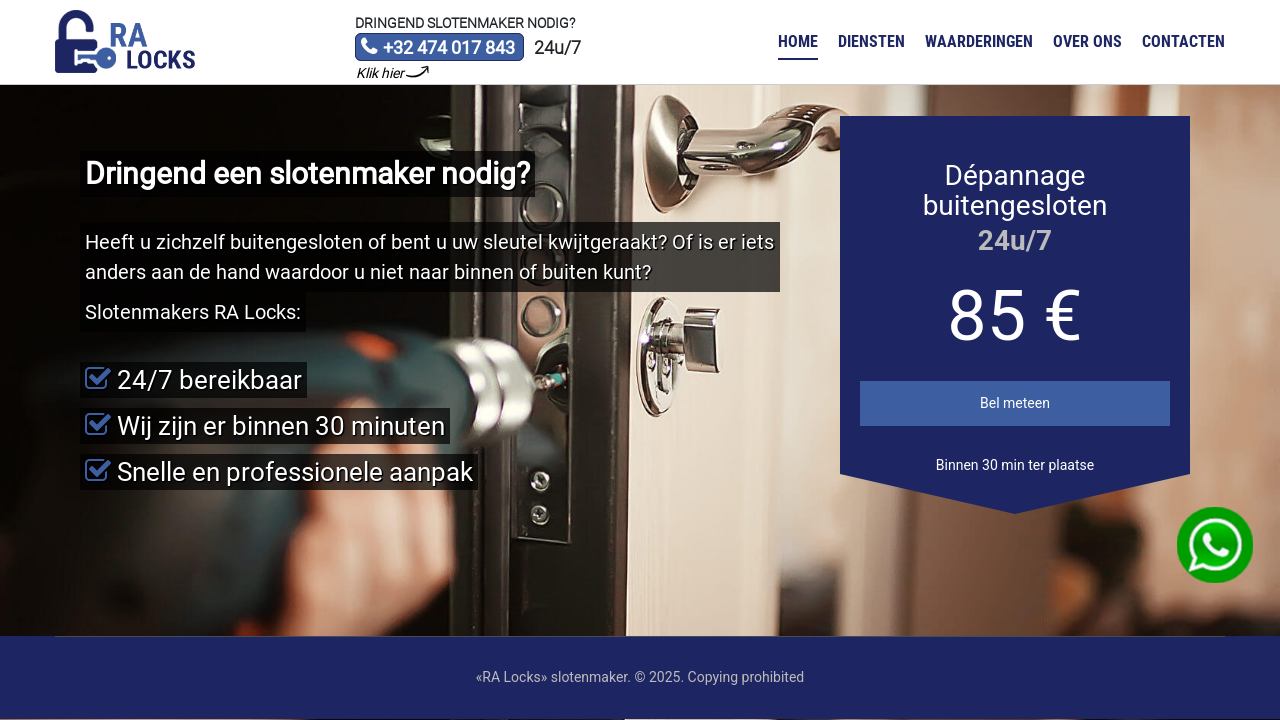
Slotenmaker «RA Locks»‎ (125, 42)
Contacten (1183, 41)
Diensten (871, 41)
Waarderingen (979, 41)
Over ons (1087, 41)
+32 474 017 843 (437, 49)
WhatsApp (1215, 545)
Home (798, 41)
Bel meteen (1015, 403)
